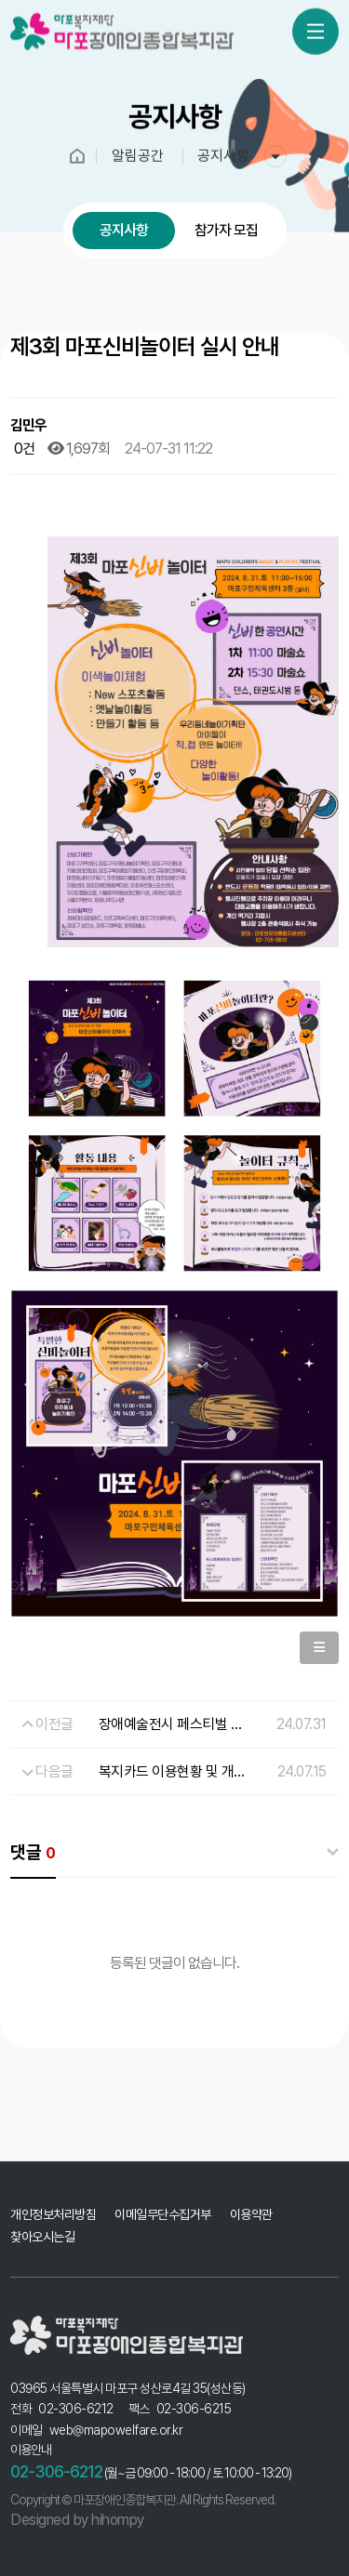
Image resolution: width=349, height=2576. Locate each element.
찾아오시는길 (42, 2236)
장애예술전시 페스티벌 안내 (177, 1724)
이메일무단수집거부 (162, 2214)
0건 (22, 448)
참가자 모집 (226, 230)
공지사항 (124, 230)
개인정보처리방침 (53, 2214)
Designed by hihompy (77, 2520)
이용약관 (251, 2214)
